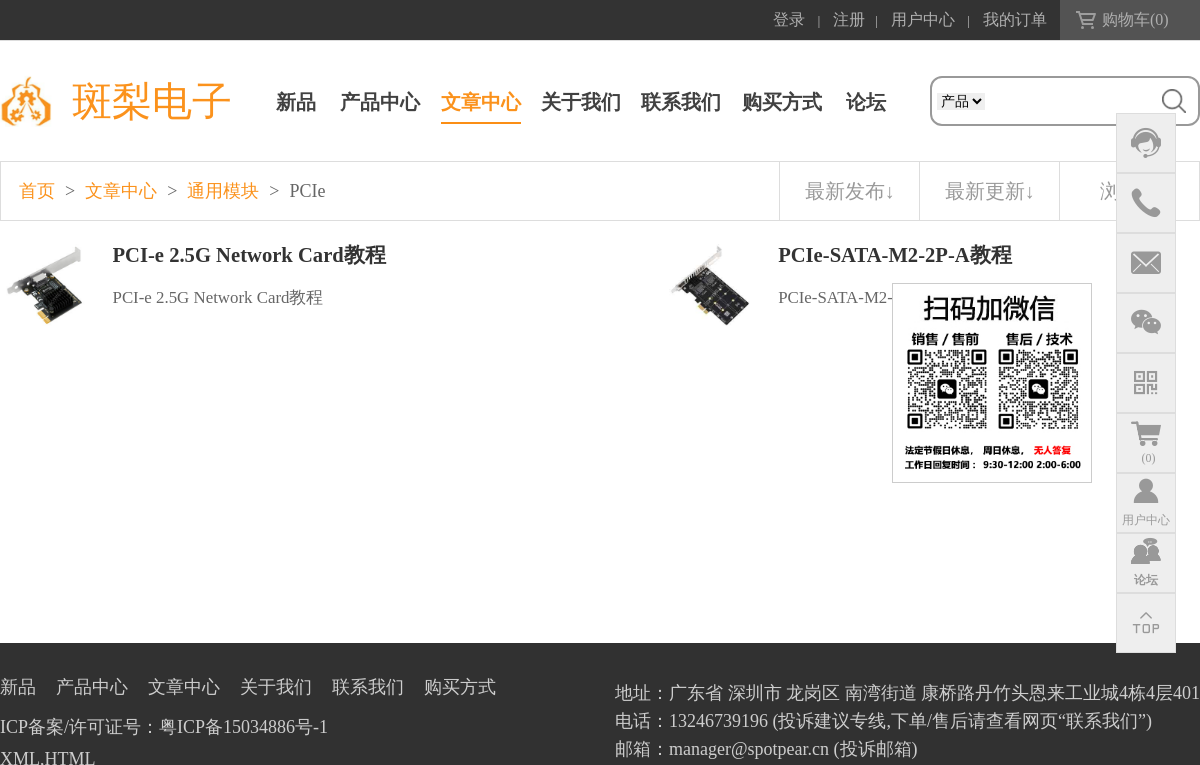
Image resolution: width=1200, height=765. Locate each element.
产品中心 (380, 102)
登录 (789, 19)
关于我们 (581, 102)
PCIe (307, 191)
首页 (37, 191)
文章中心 (481, 102)
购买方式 (782, 102)
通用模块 (223, 191)
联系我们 (681, 102)
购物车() (1135, 19)
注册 (849, 19)
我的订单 (1015, 19)
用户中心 (923, 19)
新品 (296, 102)
